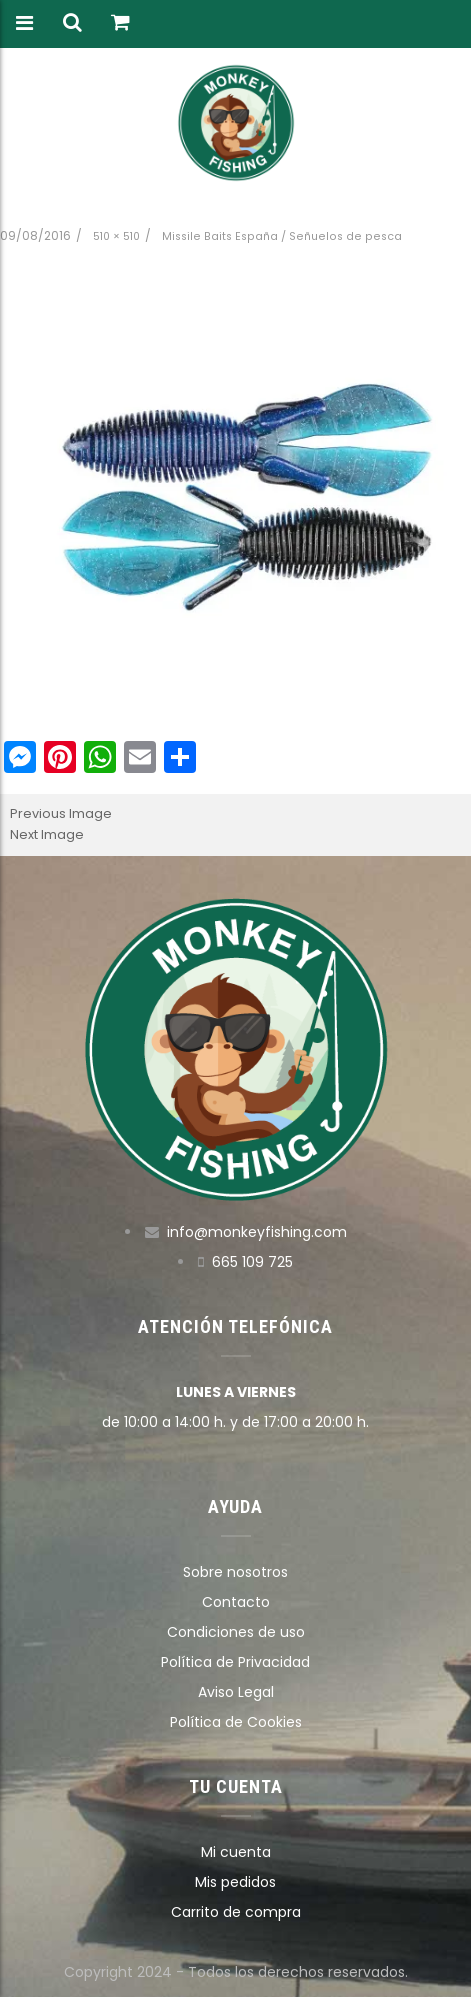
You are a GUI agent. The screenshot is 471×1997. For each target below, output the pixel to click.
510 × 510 (116, 236)
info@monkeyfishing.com (257, 1232)
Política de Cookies (236, 1722)
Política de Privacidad (235, 1662)
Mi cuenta (236, 1852)
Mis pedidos (235, 1882)
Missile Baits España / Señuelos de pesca (282, 236)
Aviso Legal (236, 1692)
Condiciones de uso (236, 1632)
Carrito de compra (236, 1912)
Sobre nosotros (235, 1572)
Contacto (236, 1602)
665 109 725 (252, 1262)
